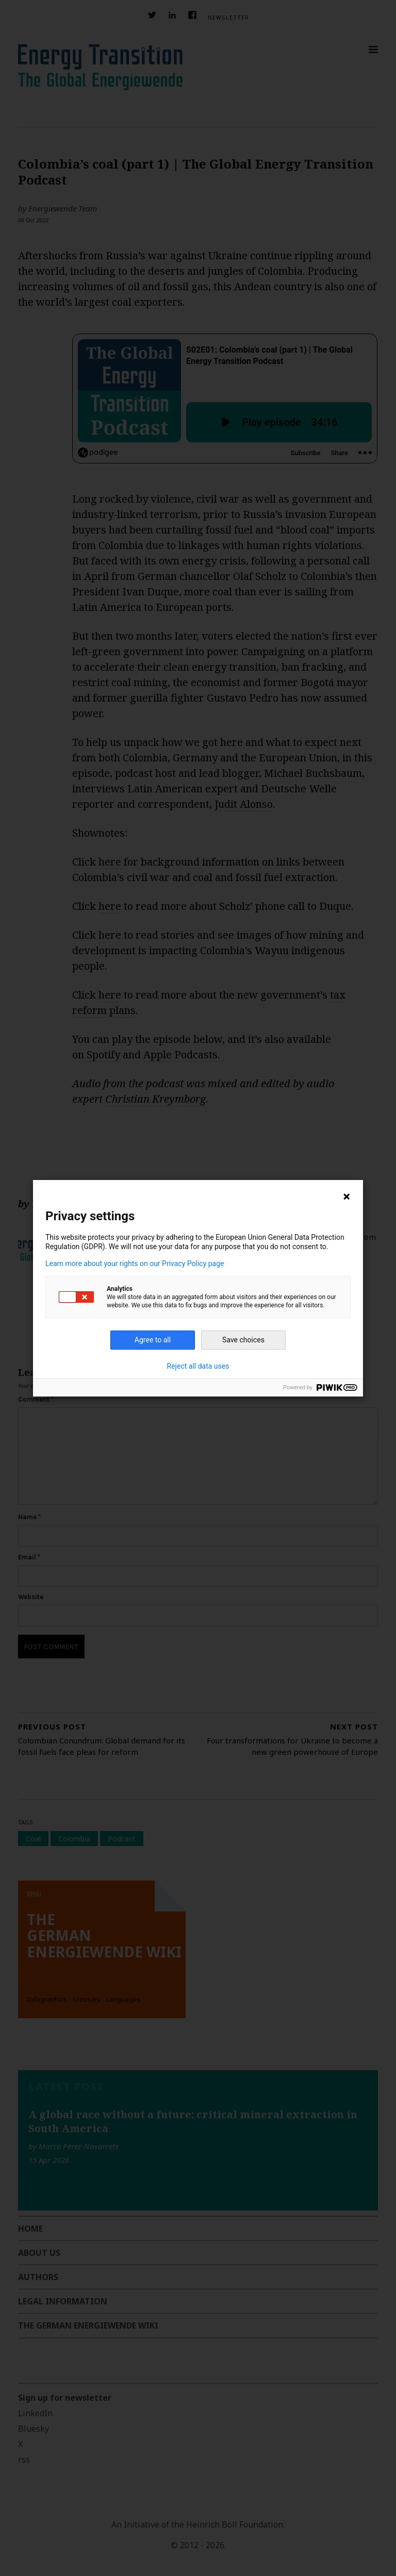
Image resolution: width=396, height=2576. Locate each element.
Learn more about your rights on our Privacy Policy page (134, 1263)
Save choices (243, 1340)
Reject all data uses (198, 1366)
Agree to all (153, 1340)
